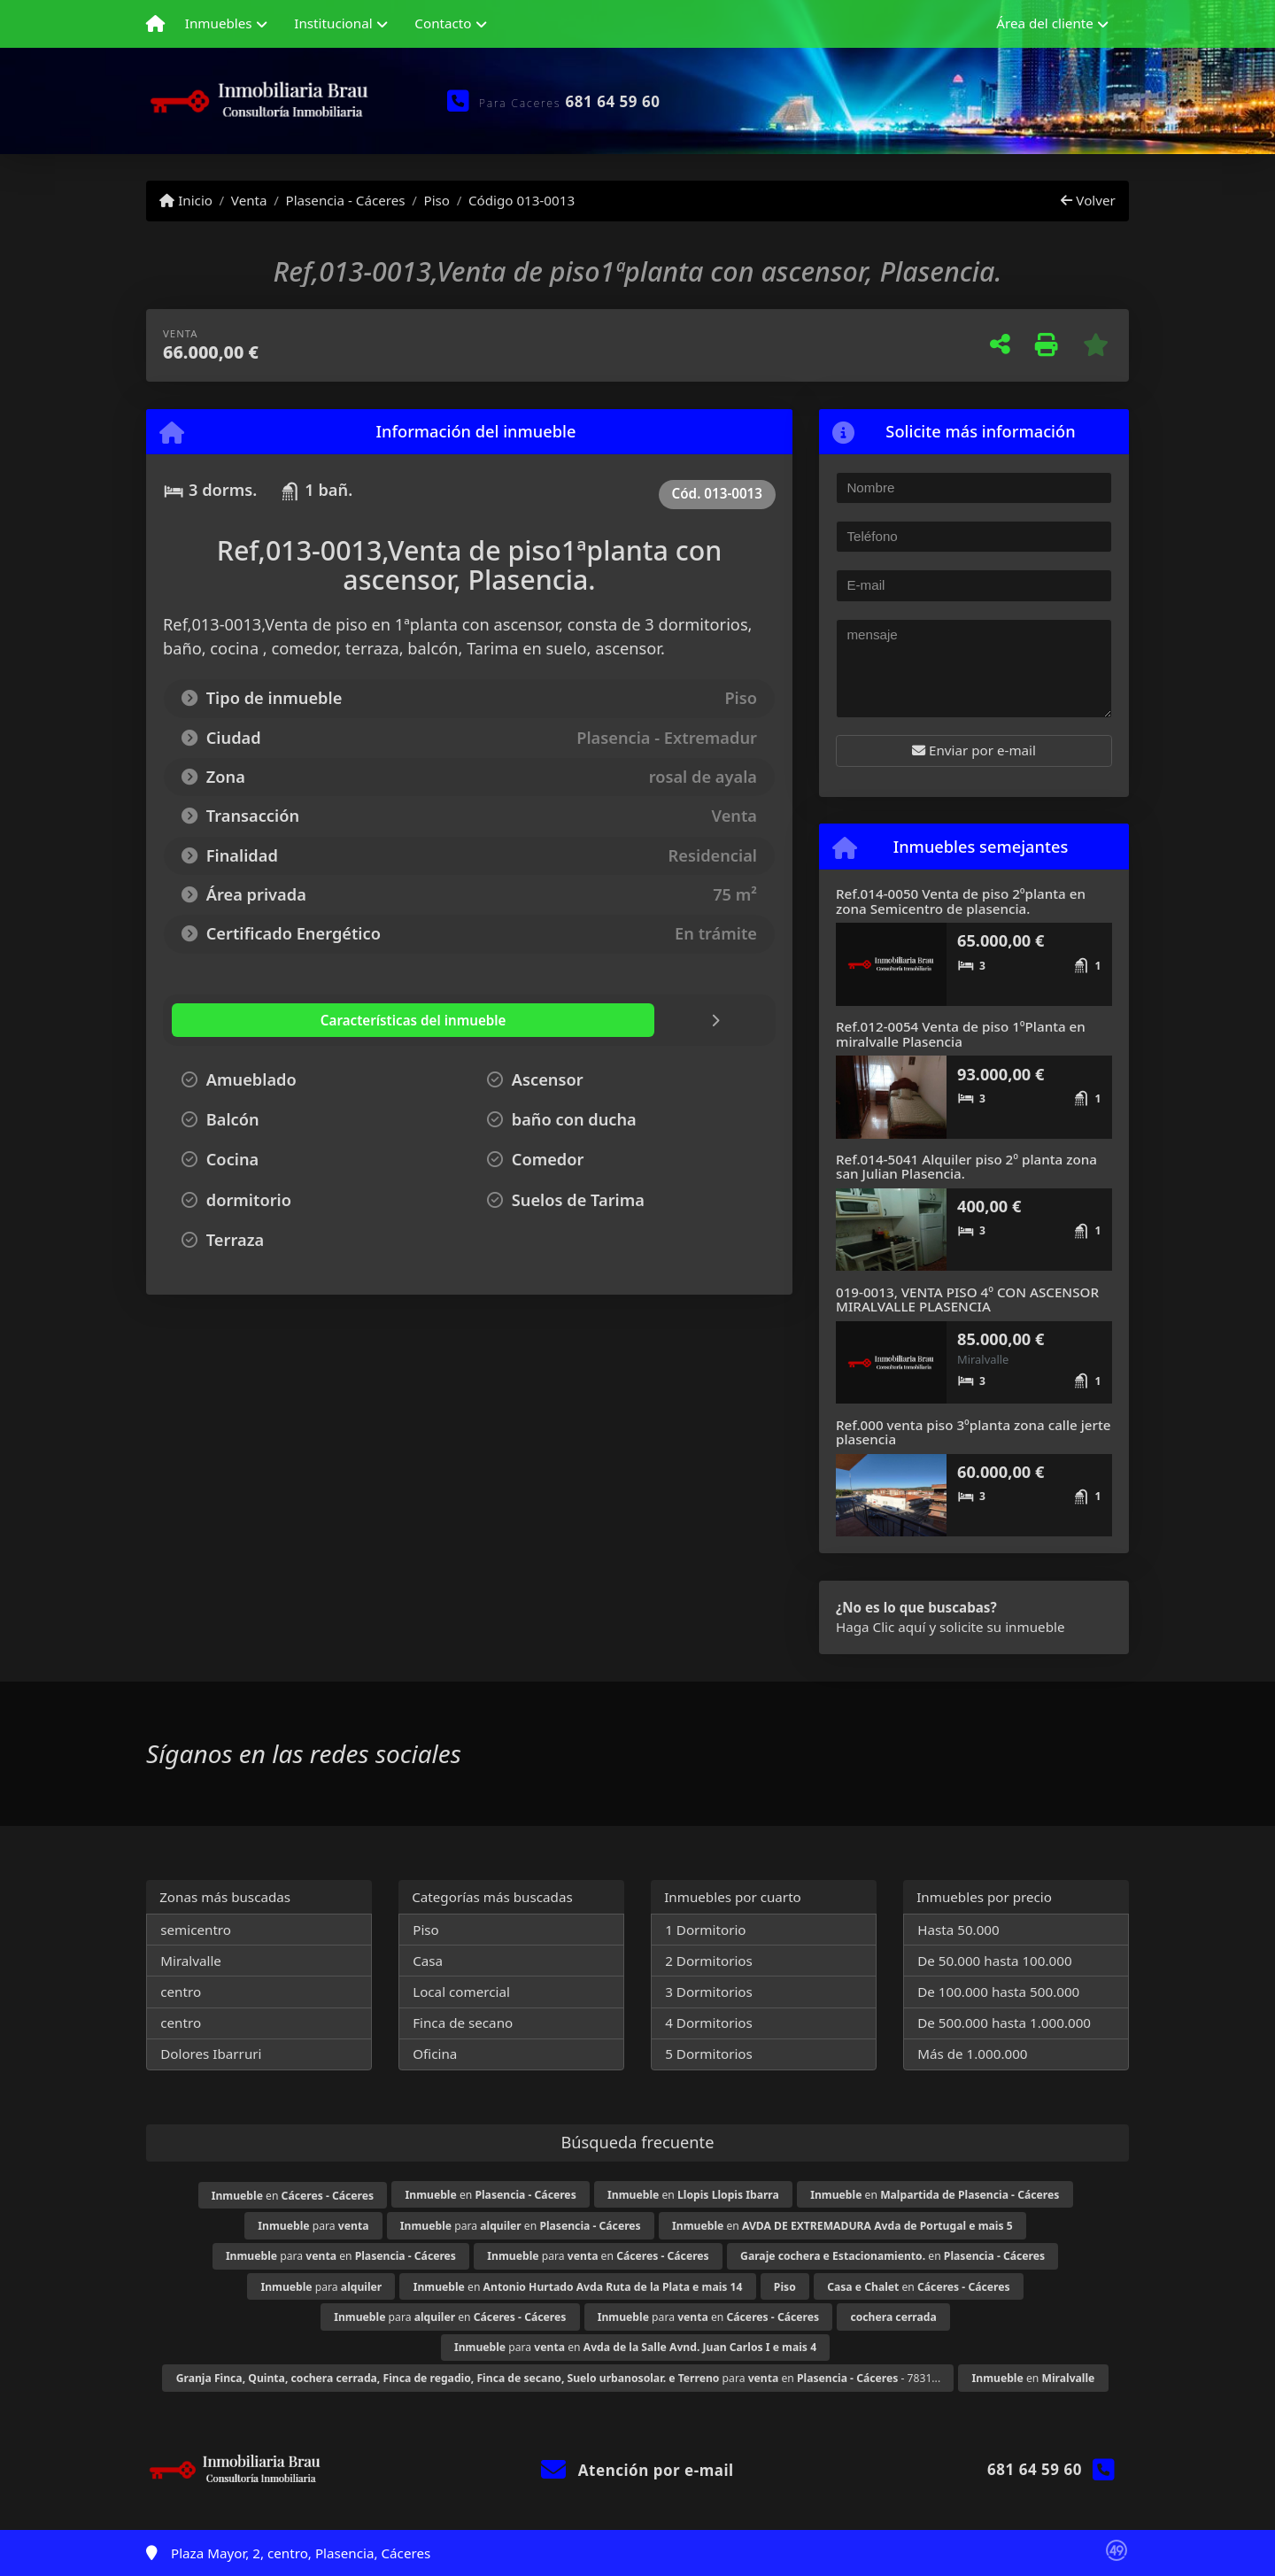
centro (180, 1991)
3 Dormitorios (709, 1991)
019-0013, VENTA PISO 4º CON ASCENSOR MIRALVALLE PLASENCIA (967, 1299)
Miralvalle (190, 1960)
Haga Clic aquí (880, 1627)
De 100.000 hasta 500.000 (998, 1991)
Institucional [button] (333, 23)
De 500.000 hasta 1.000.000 (1004, 2022)
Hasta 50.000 (958, 1929)
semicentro (195, 1929)
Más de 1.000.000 (972, 2053)
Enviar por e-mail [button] (974, 750)
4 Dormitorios (709, 2022)
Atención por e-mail (637, 2470)
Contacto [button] (442, 23)
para (313, 2225)
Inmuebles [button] (218, 23)
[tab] (278, 1020)
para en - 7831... (558, 2378)
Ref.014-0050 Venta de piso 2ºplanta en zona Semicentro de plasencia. (961, 901)
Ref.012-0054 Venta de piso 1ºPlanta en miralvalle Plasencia (961, 1033)
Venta (249, 200)
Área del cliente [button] (1044, 23)
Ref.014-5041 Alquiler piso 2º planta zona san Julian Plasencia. (966, 1166)
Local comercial (461, 1991)
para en (520, 2225)
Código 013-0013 (521, 200)
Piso (436, 200)
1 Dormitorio (705, 1929)
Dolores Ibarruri (210, 2053)
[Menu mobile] (155, 24)
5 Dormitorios (709, 2053)
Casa (428, 1960)
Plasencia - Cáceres (345, 200)
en (293, 2195)
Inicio (185, 200)
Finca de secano (463, 2022)
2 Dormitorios (709, 1960)
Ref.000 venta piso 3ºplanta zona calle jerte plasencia (973, 1432)
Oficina (435, 2053)
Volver (1088, 200)
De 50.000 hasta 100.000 (994, 1960)
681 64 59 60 (613, 101)
